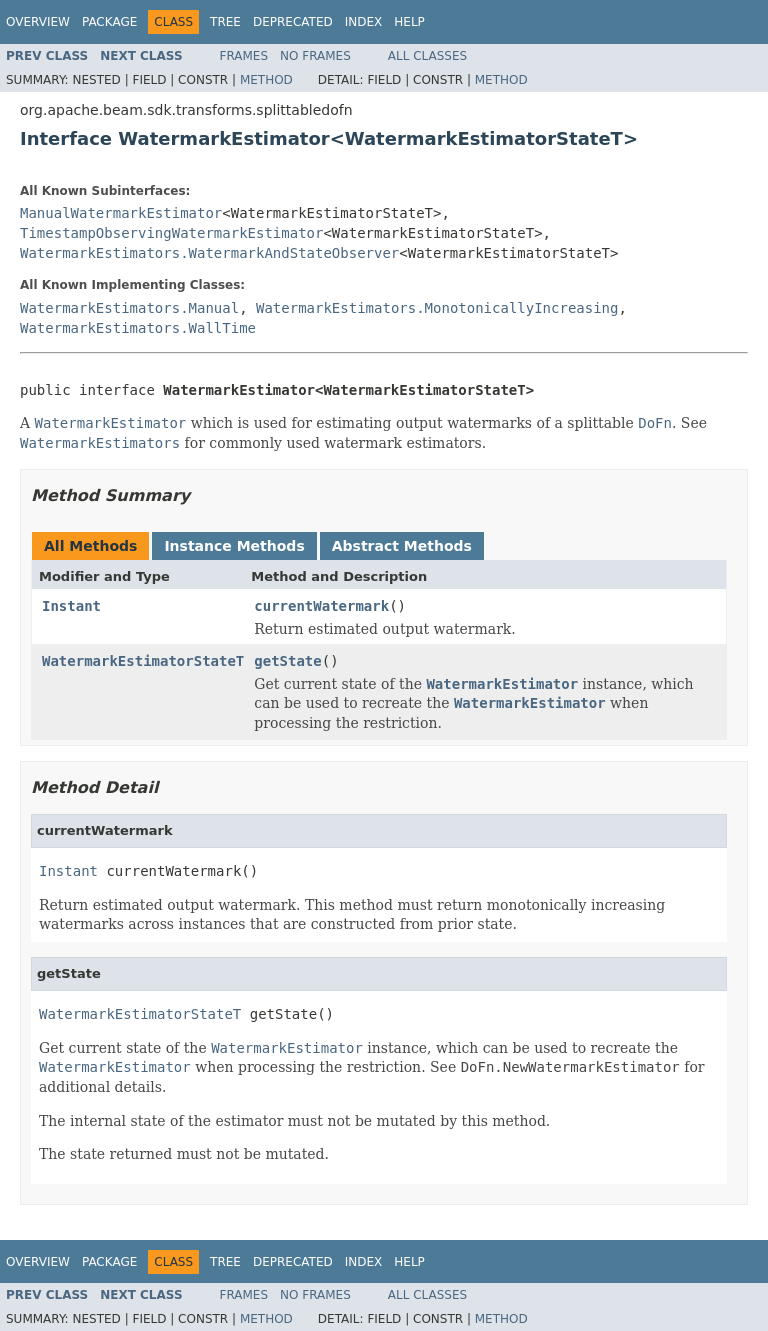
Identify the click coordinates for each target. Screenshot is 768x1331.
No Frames (315, 56)
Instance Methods (234, 546)
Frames (244, 56)
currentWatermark (321, 606)
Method (266, 80)
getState (287, 661)
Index (364, 22)
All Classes (427, 56)
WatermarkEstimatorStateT (143, 661)
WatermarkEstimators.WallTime (138, 328)
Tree (225, 22)
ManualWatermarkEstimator (121, 213)
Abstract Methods (402, 546)
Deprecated (293, 22)
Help (409, 22)
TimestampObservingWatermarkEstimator (171, 233)
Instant (71, 606)
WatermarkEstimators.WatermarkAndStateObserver (209, 253)
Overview (38, 22)
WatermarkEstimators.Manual (129, 308)
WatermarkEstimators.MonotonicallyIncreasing (437, 308)
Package (109, 22)
